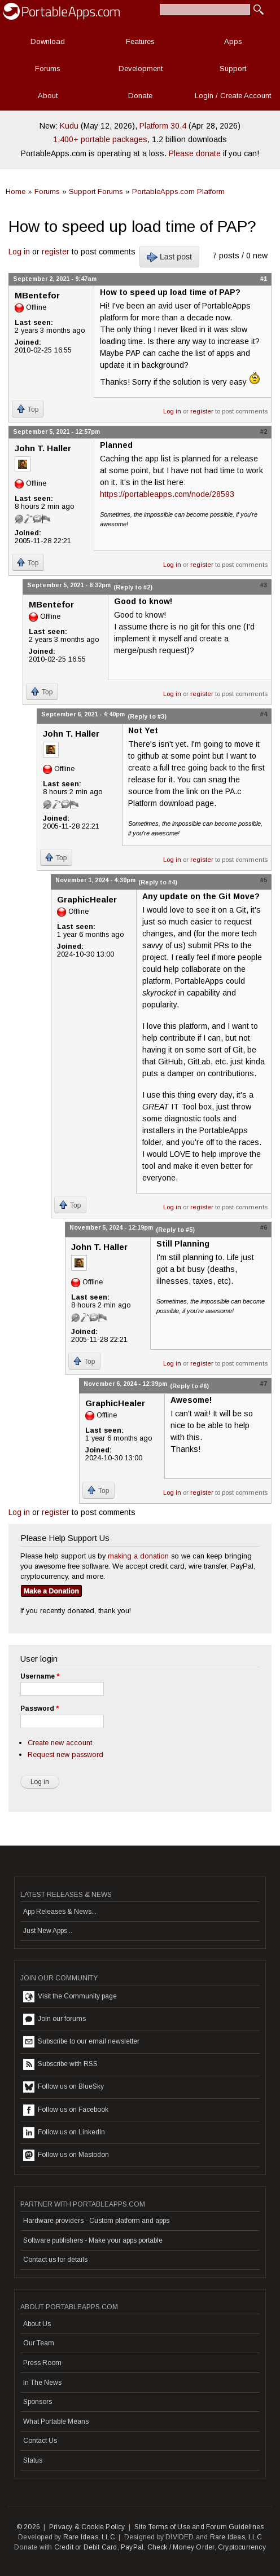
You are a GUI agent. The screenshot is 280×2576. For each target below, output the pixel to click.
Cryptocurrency (242, 2547)
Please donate (195, 153)
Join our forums (54, 2019)
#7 (263, 1383)
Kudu (69, 125)
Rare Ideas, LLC (89, 2537)
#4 (263, 714)
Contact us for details (55, 2260)
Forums (47, 68)
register (55, 251)
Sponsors (37, 2402)
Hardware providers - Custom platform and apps (96, 2221)
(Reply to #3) (147, 716)
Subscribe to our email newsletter (81, 2041)
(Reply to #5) (175, 1229)
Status (32, 2460)
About (48, 95)
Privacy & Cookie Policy (87, 2527)
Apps (233, 41)
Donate (140, 95)
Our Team (38, 2343)
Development (141, 68)
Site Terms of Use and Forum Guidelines (199, 2527)
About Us (37, 2324)
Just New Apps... (47, 1931)
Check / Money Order (181, 2547)
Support (233, 68)
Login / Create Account (233, 95)
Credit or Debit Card (85, 2547)
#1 (263, 278)
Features (140, 41)
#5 (263, 880)
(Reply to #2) (132, 587)
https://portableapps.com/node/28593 (167, 494)
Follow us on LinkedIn (64, 2132)
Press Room (42, 2363)
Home (15, 191)
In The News (42, 2382)
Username (39, 1676)
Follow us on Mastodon (66, 2155)
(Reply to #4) (157, 882)
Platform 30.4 (162, 125)
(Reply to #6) (189, 1385)
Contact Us (40, 2441)
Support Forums (96, 191)
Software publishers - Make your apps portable (93, 2240)
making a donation (138, 1556)
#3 (263, 585)
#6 (263, 1227)
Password (39, 1708)
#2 (263, 431)
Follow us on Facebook (65, 2110)
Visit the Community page (70, 1996)
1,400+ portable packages (100, 139)
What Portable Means (56, 2421)
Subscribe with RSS (60, 2064)
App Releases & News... (60, 1912)
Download (47, 41)
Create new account (60, 1742)
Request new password (65, 1754)
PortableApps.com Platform (178, 191)
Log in (19, 251)
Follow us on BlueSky (63, 2087)
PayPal (132, 2547)
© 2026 (28, 2527)
